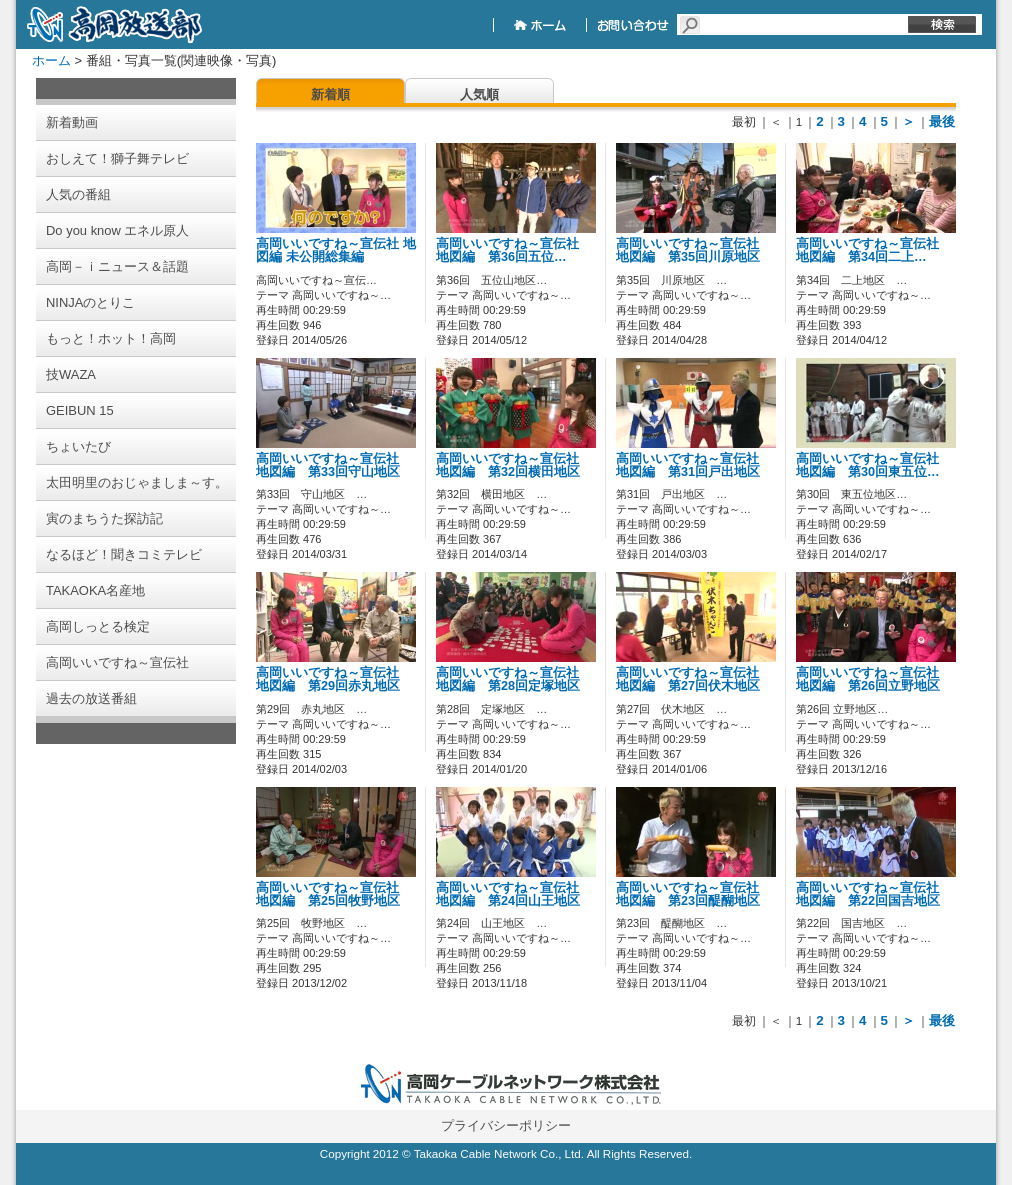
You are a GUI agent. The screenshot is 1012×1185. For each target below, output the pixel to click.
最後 (942, 121)
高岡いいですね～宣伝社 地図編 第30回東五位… (874, 465)
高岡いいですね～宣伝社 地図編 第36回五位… (514, 250)
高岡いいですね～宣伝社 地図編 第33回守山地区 (334, 465)
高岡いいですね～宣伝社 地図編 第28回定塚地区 (514, 679)
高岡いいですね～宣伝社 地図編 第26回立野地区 (874, 679)
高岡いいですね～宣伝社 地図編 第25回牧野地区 (334, 894)
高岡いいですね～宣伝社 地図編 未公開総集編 (336, 250)
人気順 (479, 94)
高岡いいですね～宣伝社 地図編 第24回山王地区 (514, 894)
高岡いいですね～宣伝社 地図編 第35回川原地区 (694, 250)
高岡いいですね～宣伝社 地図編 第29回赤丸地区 (334, 679)
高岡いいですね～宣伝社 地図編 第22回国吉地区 (874, 894)
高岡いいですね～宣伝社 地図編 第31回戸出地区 (694, 465)
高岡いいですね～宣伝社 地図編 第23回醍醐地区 (694, 894)
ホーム (51, 60)
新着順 (330, 94)
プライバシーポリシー (506, 1125)
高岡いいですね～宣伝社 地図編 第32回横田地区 (514, 465)
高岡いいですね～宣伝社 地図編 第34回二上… (874, 250)
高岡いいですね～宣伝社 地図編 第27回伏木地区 (694, 679)
